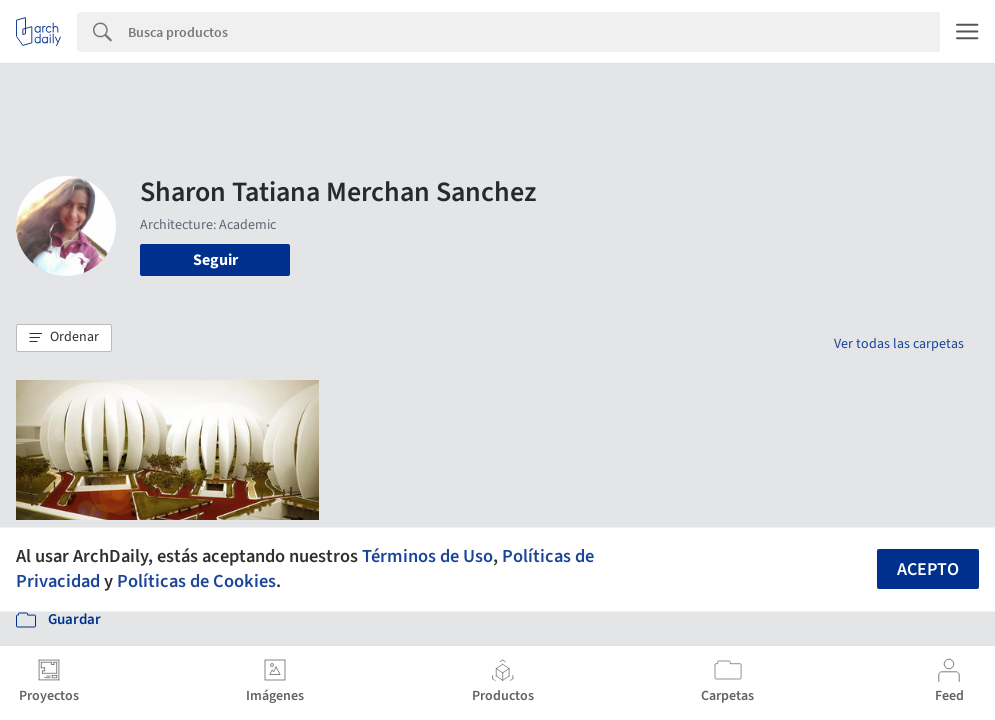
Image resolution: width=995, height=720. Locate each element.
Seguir (215, 260)
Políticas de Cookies (196, 581)
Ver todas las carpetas (899, 344)
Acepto (928, 569)
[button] (64, 338)
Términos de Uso (427, 556)
